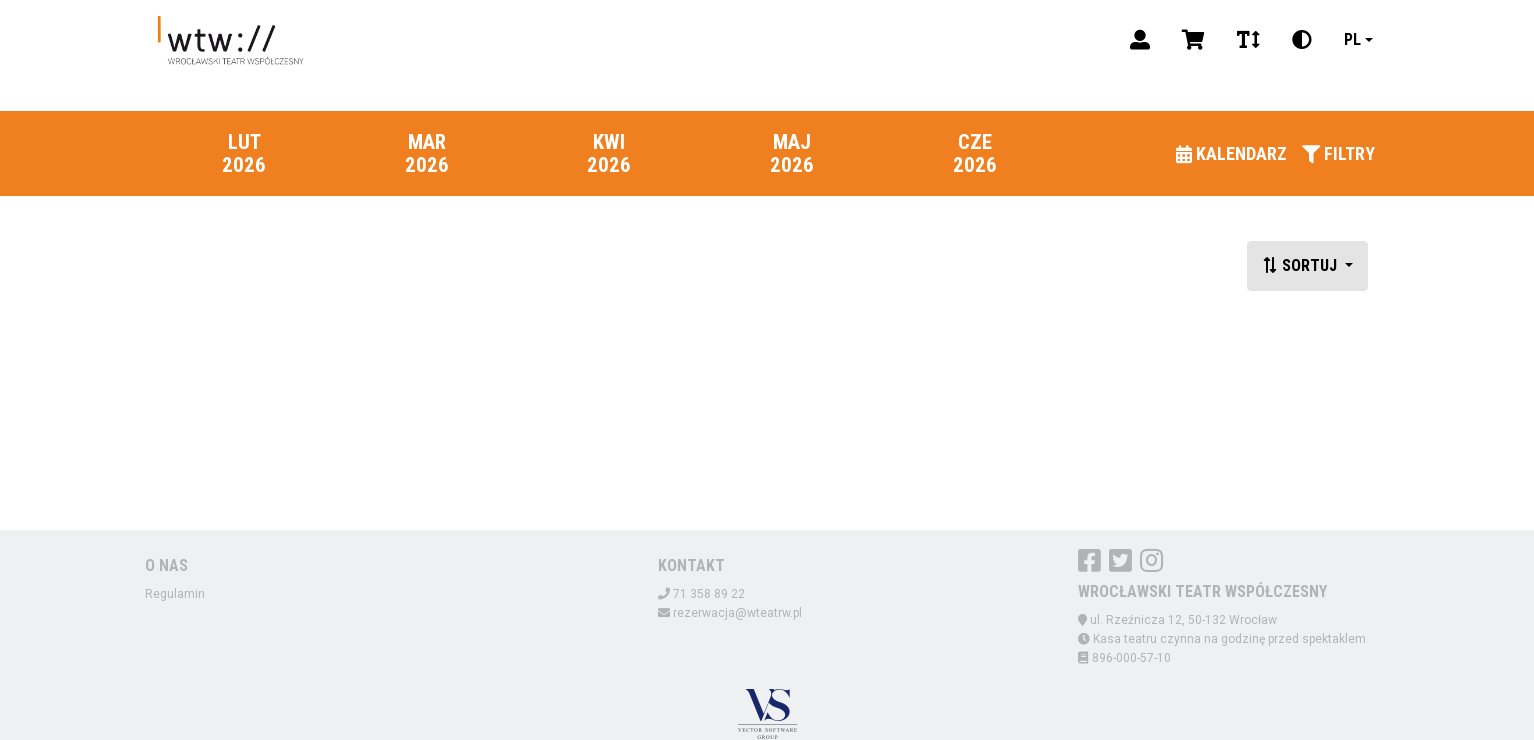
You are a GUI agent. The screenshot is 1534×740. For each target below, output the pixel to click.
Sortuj (1301, 265)
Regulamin (175, 594)
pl (1352, 39)
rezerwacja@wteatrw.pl (737, 613)
